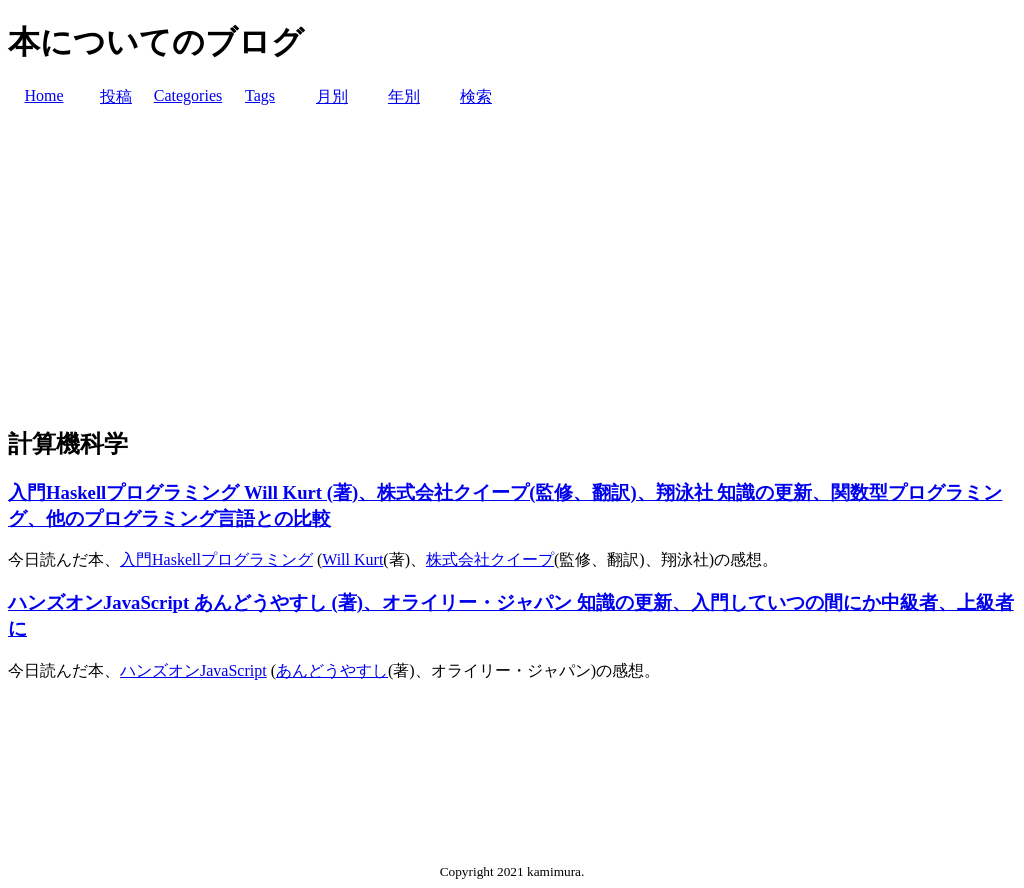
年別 (404, 96)
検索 (476, 96)
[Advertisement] (512, 268)
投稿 (116, 96)
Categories (188, 95)
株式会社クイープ (490, 559)
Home (43, 95)
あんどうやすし (332, 670)
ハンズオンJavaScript (193, 670)
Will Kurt (352, 559)
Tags (260, 95)
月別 (332, 96)
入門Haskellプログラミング (216, 559)
